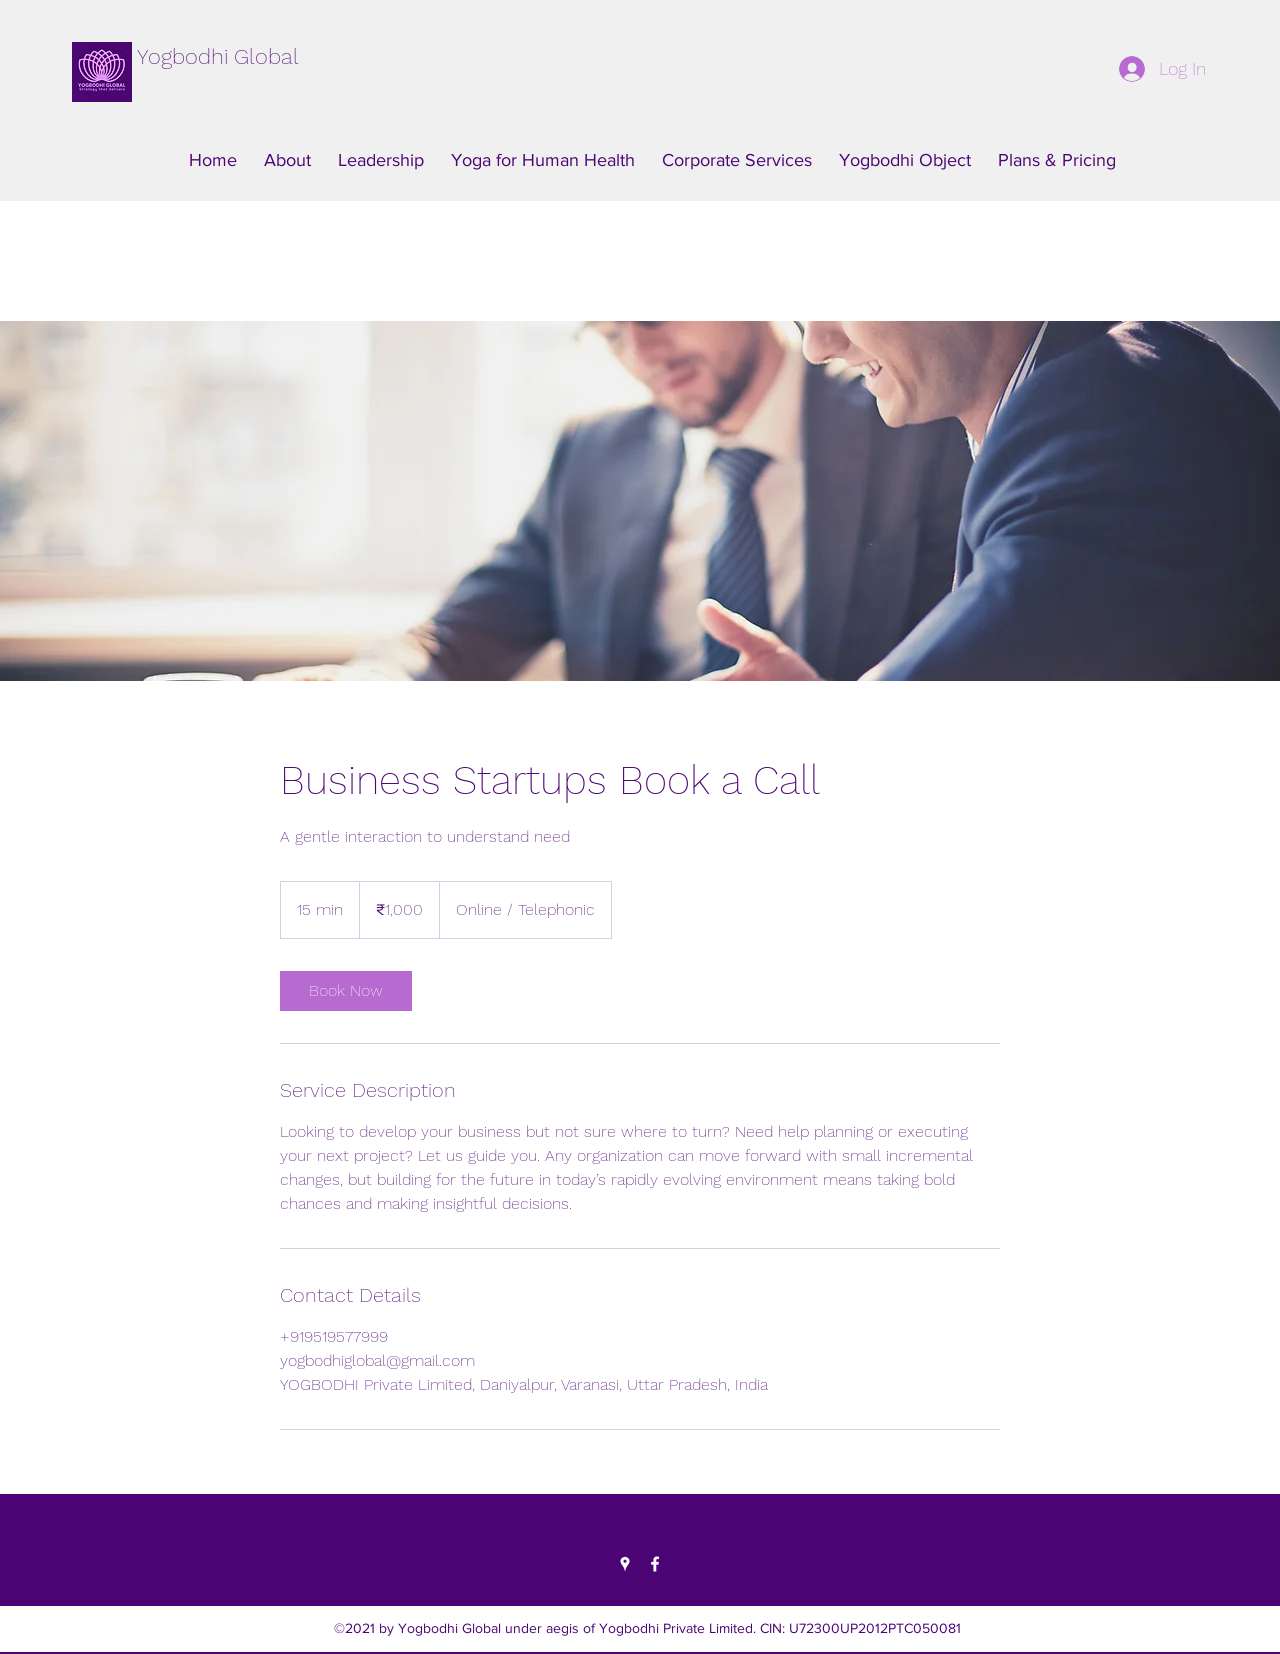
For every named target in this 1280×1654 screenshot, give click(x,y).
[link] (346, 991)
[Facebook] (655, 1564)
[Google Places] (625, 1564)
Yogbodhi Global (218, 56)
